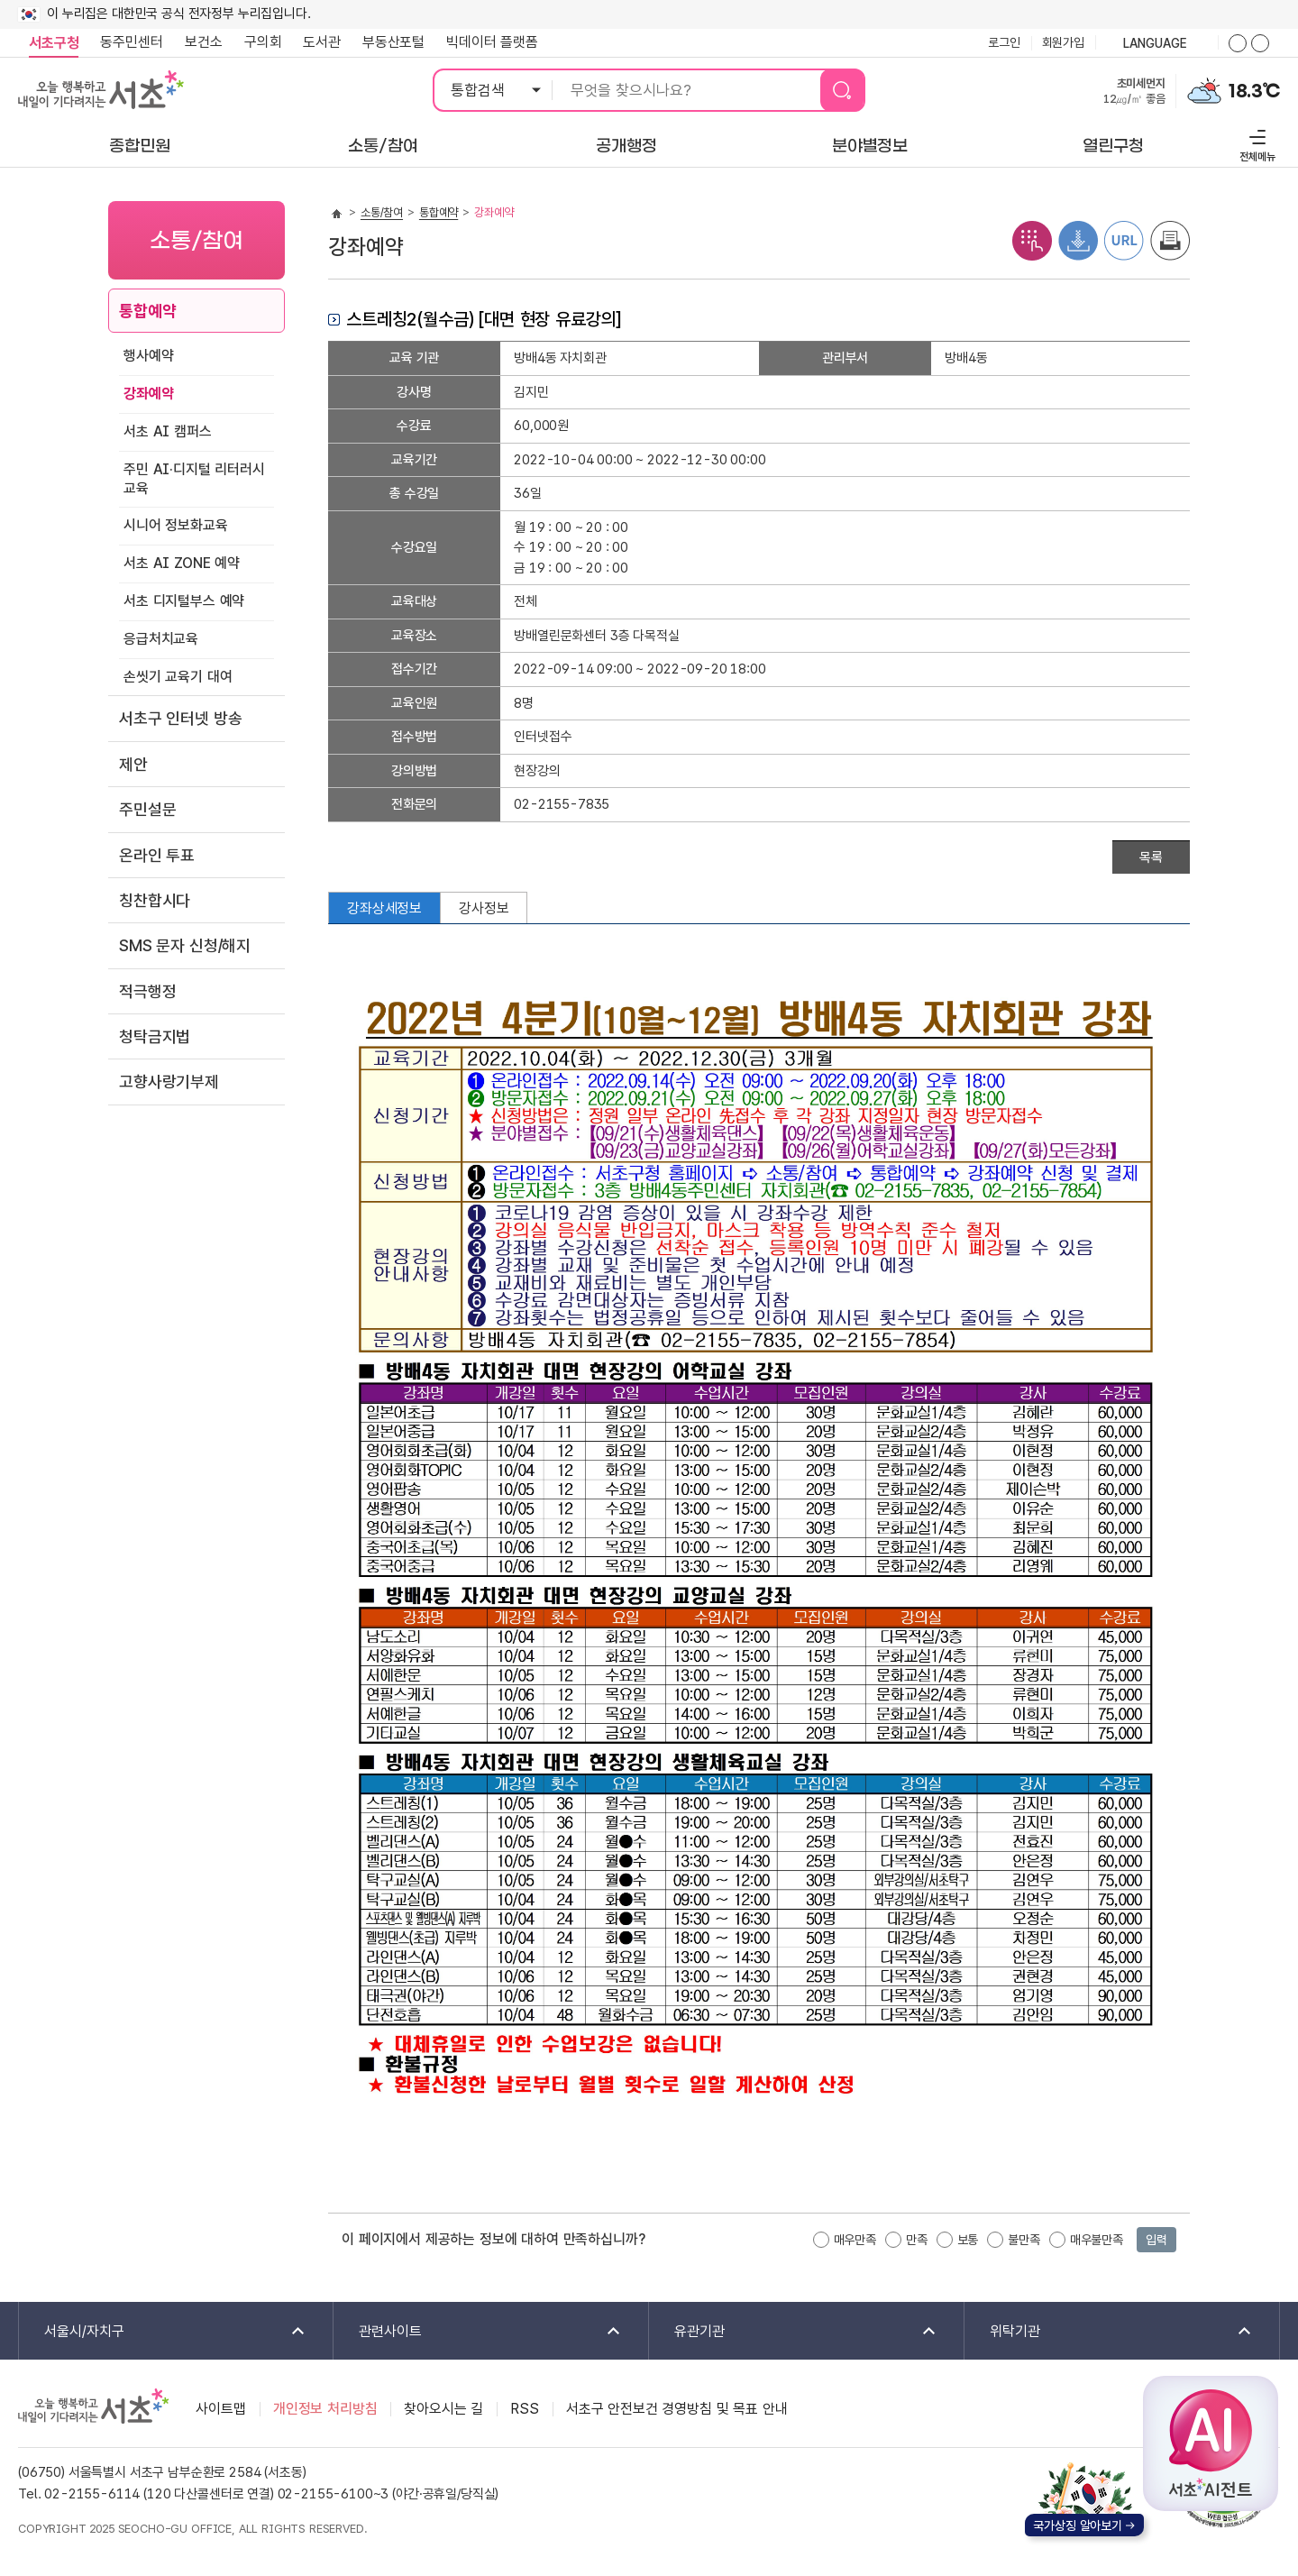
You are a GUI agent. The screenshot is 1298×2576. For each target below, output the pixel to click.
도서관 (322, 41)
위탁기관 (1109, 2332)
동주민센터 (126, 42)
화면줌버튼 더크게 (1238, 43)
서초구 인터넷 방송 (180, 718)
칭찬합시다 (154, 900)
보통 (968, 2239)
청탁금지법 (154, 1036)
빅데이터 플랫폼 (492, 41)
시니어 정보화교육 (175, 525)
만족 (917, 2239)
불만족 (1024, 2239)
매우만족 (855, 2239)
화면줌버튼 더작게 (1260, 43)
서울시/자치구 (163, 2332)
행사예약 (148, 355)
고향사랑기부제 (169, 1081)
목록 (1151, 857)
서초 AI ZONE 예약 (181, 563)
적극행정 (147, 991)
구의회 (263, 41)
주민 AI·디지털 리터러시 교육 (194, 479)
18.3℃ (1254, 91)
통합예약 (147, 310)
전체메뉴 (1255, 143)
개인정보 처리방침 (325, 2408)
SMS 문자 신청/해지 (185, 945)
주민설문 (147, 809)
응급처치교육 (160, 638)
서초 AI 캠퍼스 (167, 431)
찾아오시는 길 (443, 2408)
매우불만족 (1096, 2239)
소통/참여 (382, 212)
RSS (524, 2408)
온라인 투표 (157, 855)
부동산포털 (393, 41)
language (1156, 44)
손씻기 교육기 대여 (177, 676)
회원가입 (1063, 42)
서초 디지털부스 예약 (183, 601)
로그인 (1004, 42)
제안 (133, 764)
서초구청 (53, 42)
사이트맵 (220, 2408)
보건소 (204, 41)
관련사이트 (478, 2332)
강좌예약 (148, 393)
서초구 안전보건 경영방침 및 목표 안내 (677, 2408)
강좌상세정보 (384, 908)
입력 (1156, 2239)
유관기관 (793, 2332)
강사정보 (483, 908)
